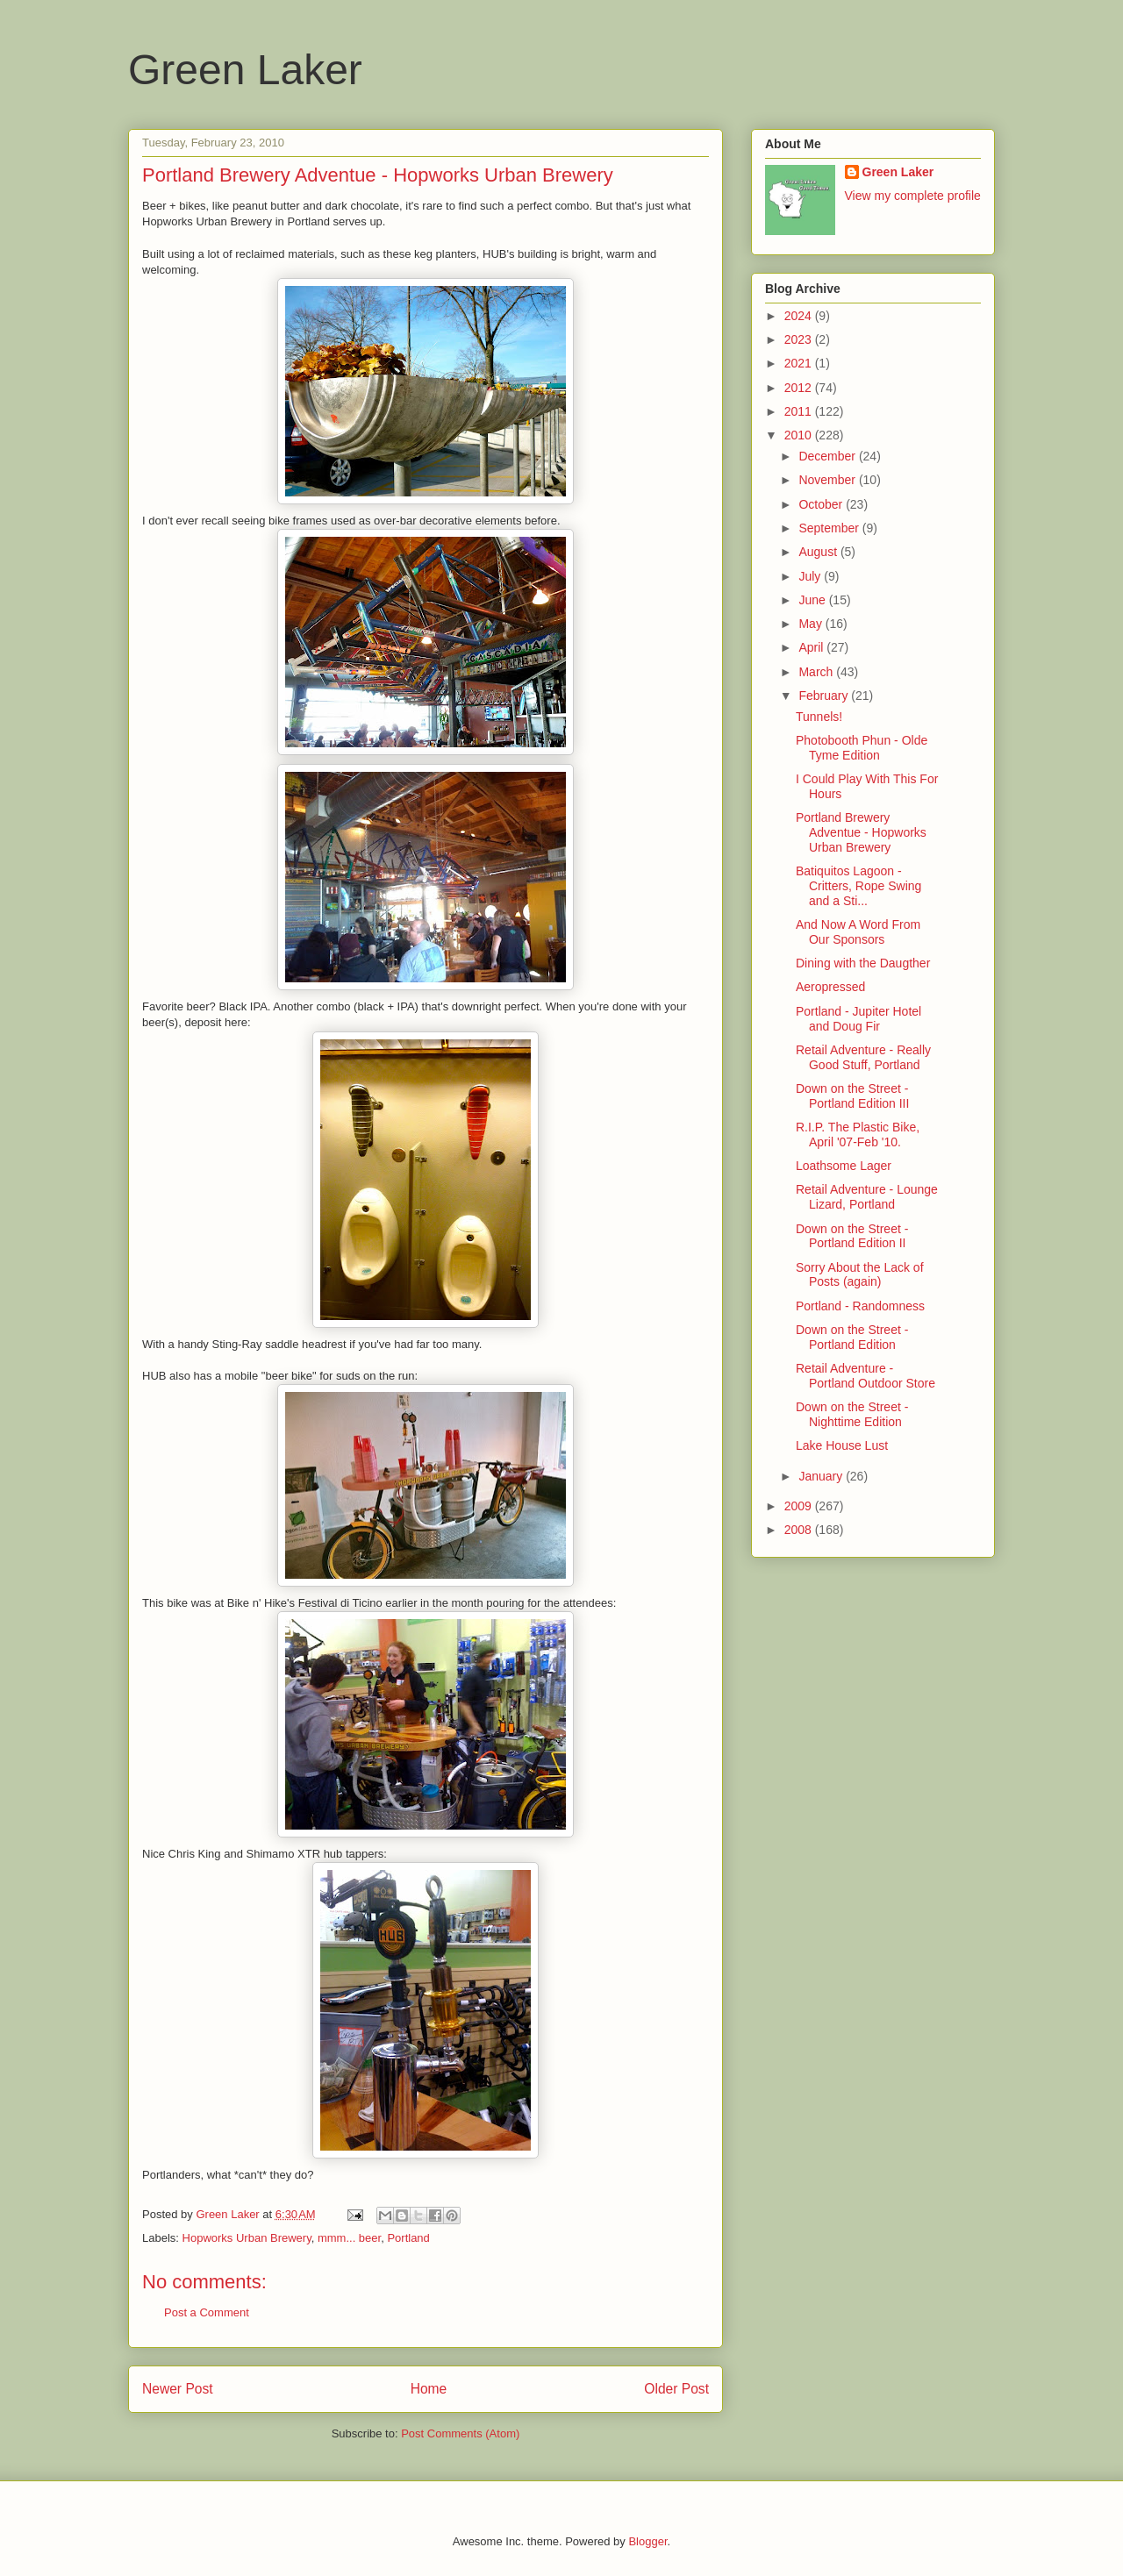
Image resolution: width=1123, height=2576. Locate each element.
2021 (799, 363)
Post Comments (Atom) (460, 2433)
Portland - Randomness (860, 1306)
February (824, 696)
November (828, 480)
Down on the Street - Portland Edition (852, 1337)
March (817, 672)
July (811, 576)
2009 (799, 1506)
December (828, 456)
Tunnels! (819, 717)
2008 (799, 1530)
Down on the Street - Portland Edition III (852, 1095)
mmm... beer (349, 2237)
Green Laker (245, 69)
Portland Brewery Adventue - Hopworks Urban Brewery (861, 832)
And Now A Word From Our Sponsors (858, 931)
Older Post (676, 2388)
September (830, 528)
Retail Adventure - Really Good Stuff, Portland (863, 1057)
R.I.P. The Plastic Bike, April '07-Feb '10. (857, 1134)
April (812, 647)
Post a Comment (206, 2312)
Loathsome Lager (843, 1166)
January (822, 1476)
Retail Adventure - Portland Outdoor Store (865, 1375)
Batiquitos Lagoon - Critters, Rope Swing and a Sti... (858, 886)
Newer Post (177, 2388)
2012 (799, 388)
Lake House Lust (842, 1445)
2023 (799, 339)
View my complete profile (913, 196)
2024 (799, 316)
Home (429, 2388)
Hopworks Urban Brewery (246, 2237)
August (819, 552)
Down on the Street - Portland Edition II (852, 1236)
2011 (799, 411)
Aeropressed (830, 987)
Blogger (647, 2541)
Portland (408, 2237)
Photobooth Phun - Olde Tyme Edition (861, 747)
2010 (799, 435)
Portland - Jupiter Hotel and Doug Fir (858, 1018)
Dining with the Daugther (863, 963)
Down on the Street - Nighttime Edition (852, 1414)
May (811, 624)
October (822, 504)
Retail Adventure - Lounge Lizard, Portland (867, 1196)
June (813, 600)
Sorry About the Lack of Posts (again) (860, 1274)
